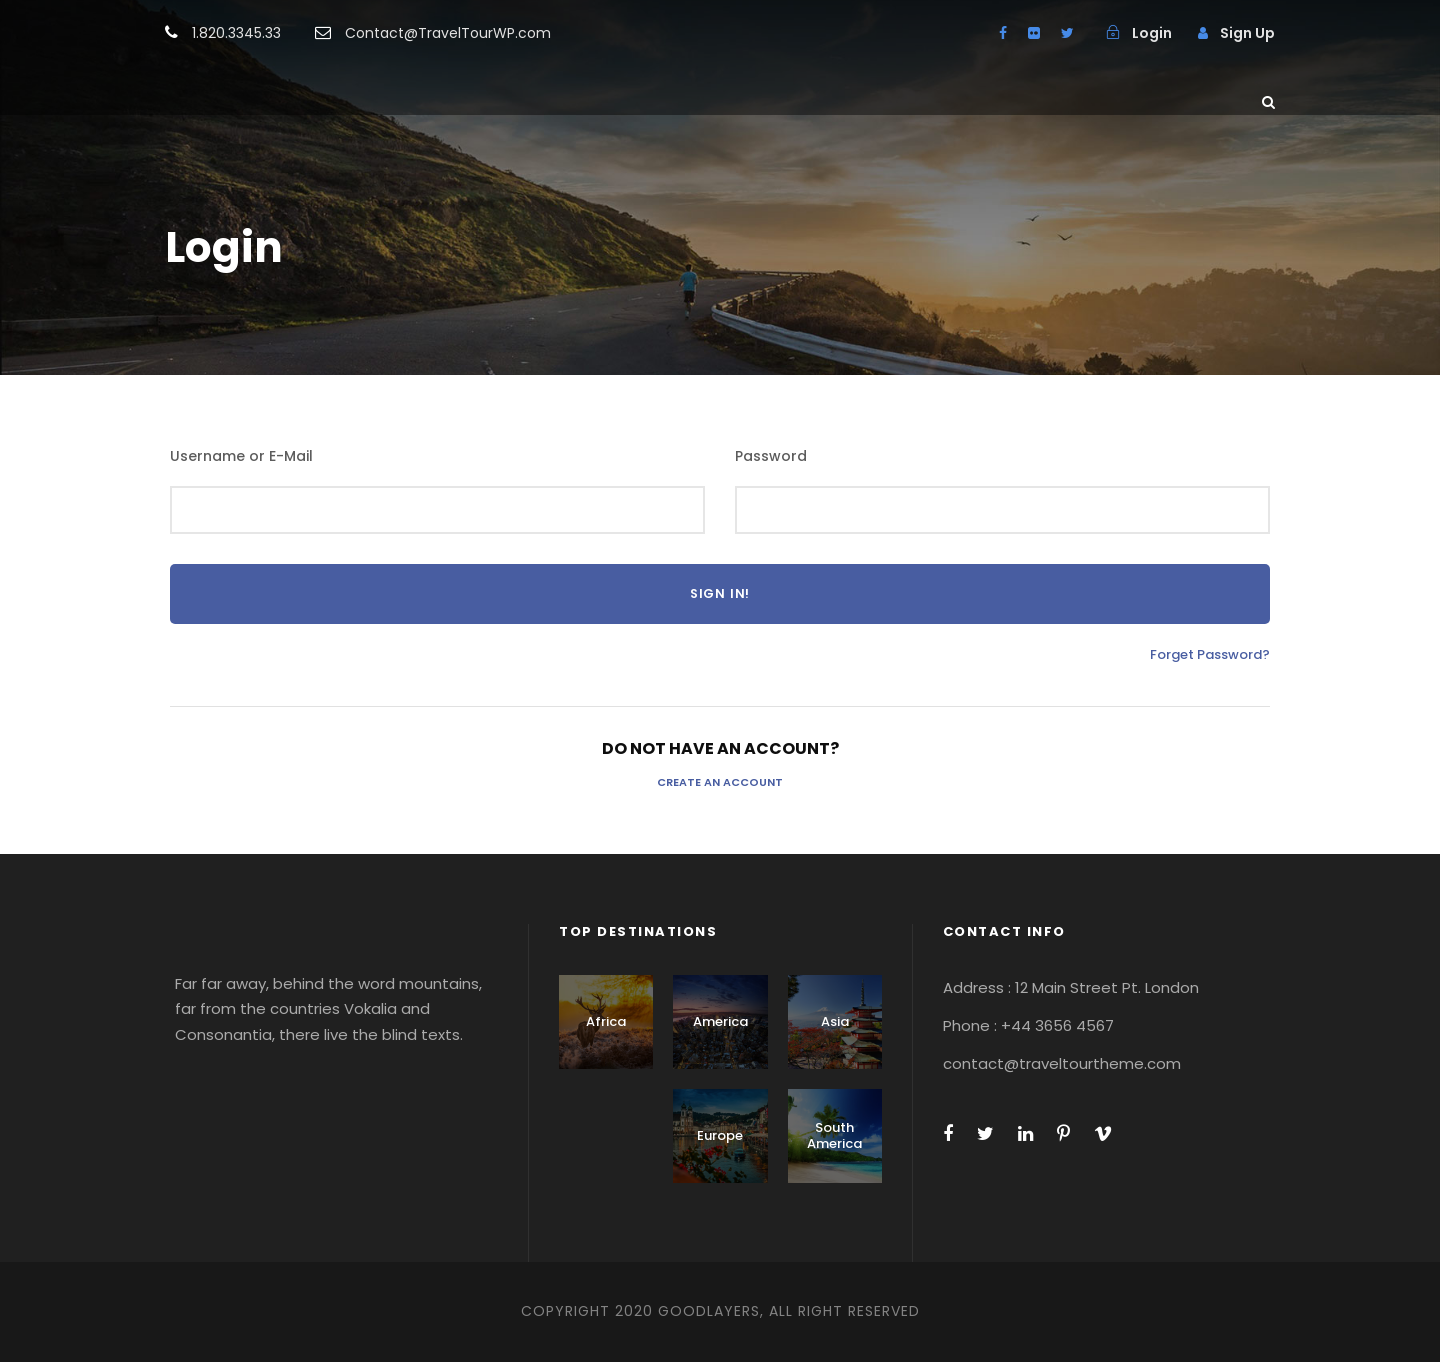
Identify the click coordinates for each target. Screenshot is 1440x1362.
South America (834, 1135)
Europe (720, 1135)
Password (771, 456)
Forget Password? (1210, 654)
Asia (835, 1021)
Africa (606, 1021)
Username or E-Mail (241, 456)
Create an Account (720, 782)
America (720, 1021)
